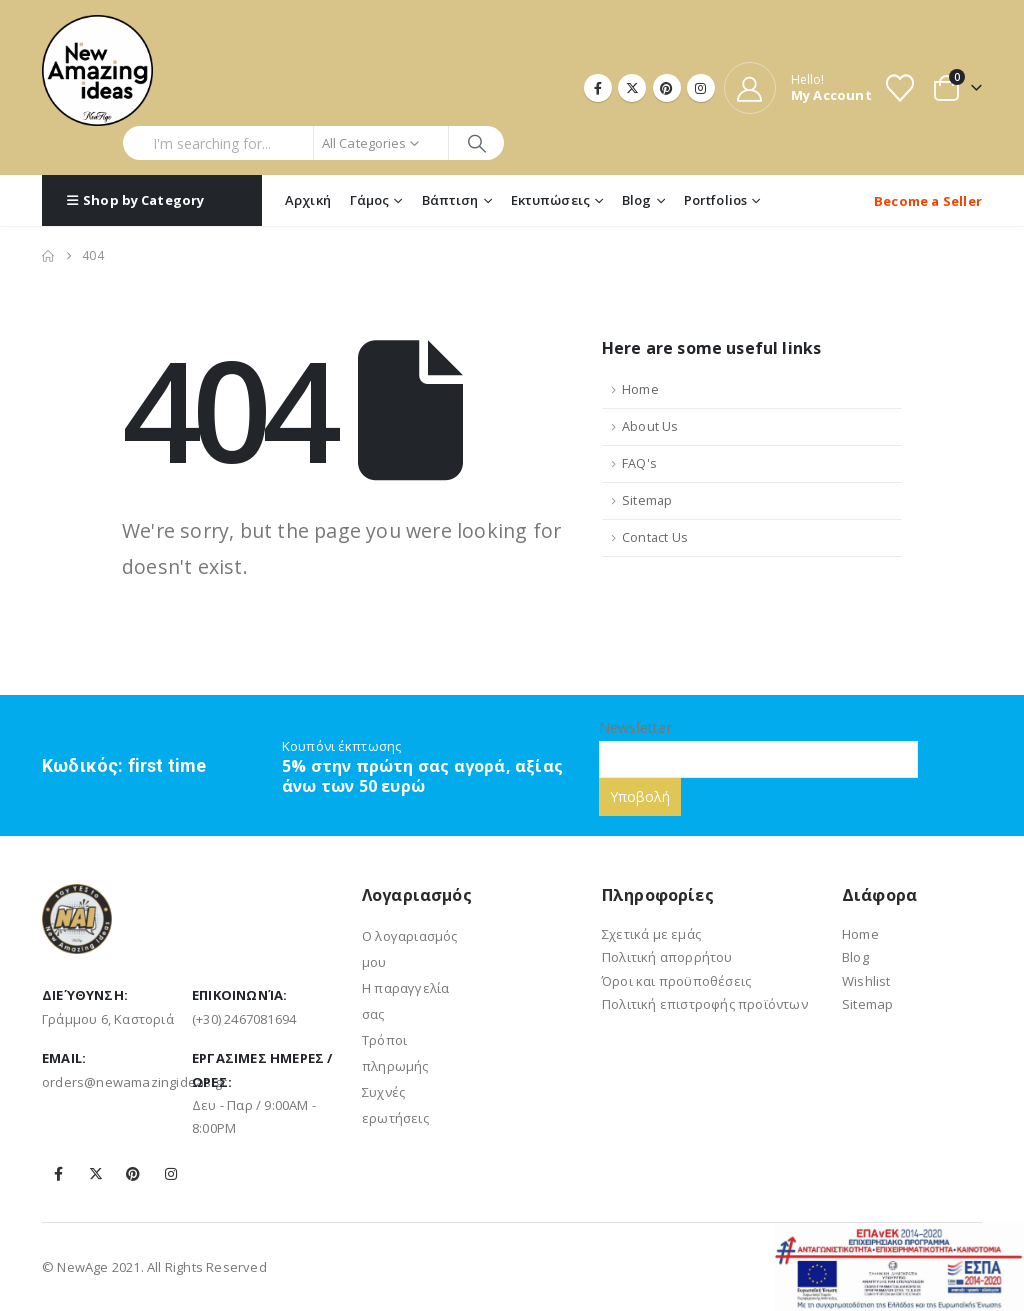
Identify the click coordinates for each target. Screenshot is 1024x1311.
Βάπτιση (450, 200)
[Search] (476, 143)
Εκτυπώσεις (550, 200)
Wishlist (866, 981)
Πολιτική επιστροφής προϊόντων (705, 1004)
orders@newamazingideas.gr (134, 1082)
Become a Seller (928, 201)
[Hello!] (798, 88)
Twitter (96, 1174)
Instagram (171, 1174)
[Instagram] (701, 88)
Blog (637, 200)
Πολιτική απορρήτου (667, 957)
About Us (650, 426)
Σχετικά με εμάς (651, 934)
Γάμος (370, 200)
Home (640, 389)
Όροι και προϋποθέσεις (676, 981)
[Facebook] (598, 88)
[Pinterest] (667, 88)
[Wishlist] (900, 88)
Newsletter (758, 742)
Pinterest (133, 1174)
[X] (632, 88)
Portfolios (715, 200)
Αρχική (308, 200)
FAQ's (639, 463)
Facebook (59, 1174)
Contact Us (655, 537)
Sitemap (647, 500)
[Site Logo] (97, 70)
